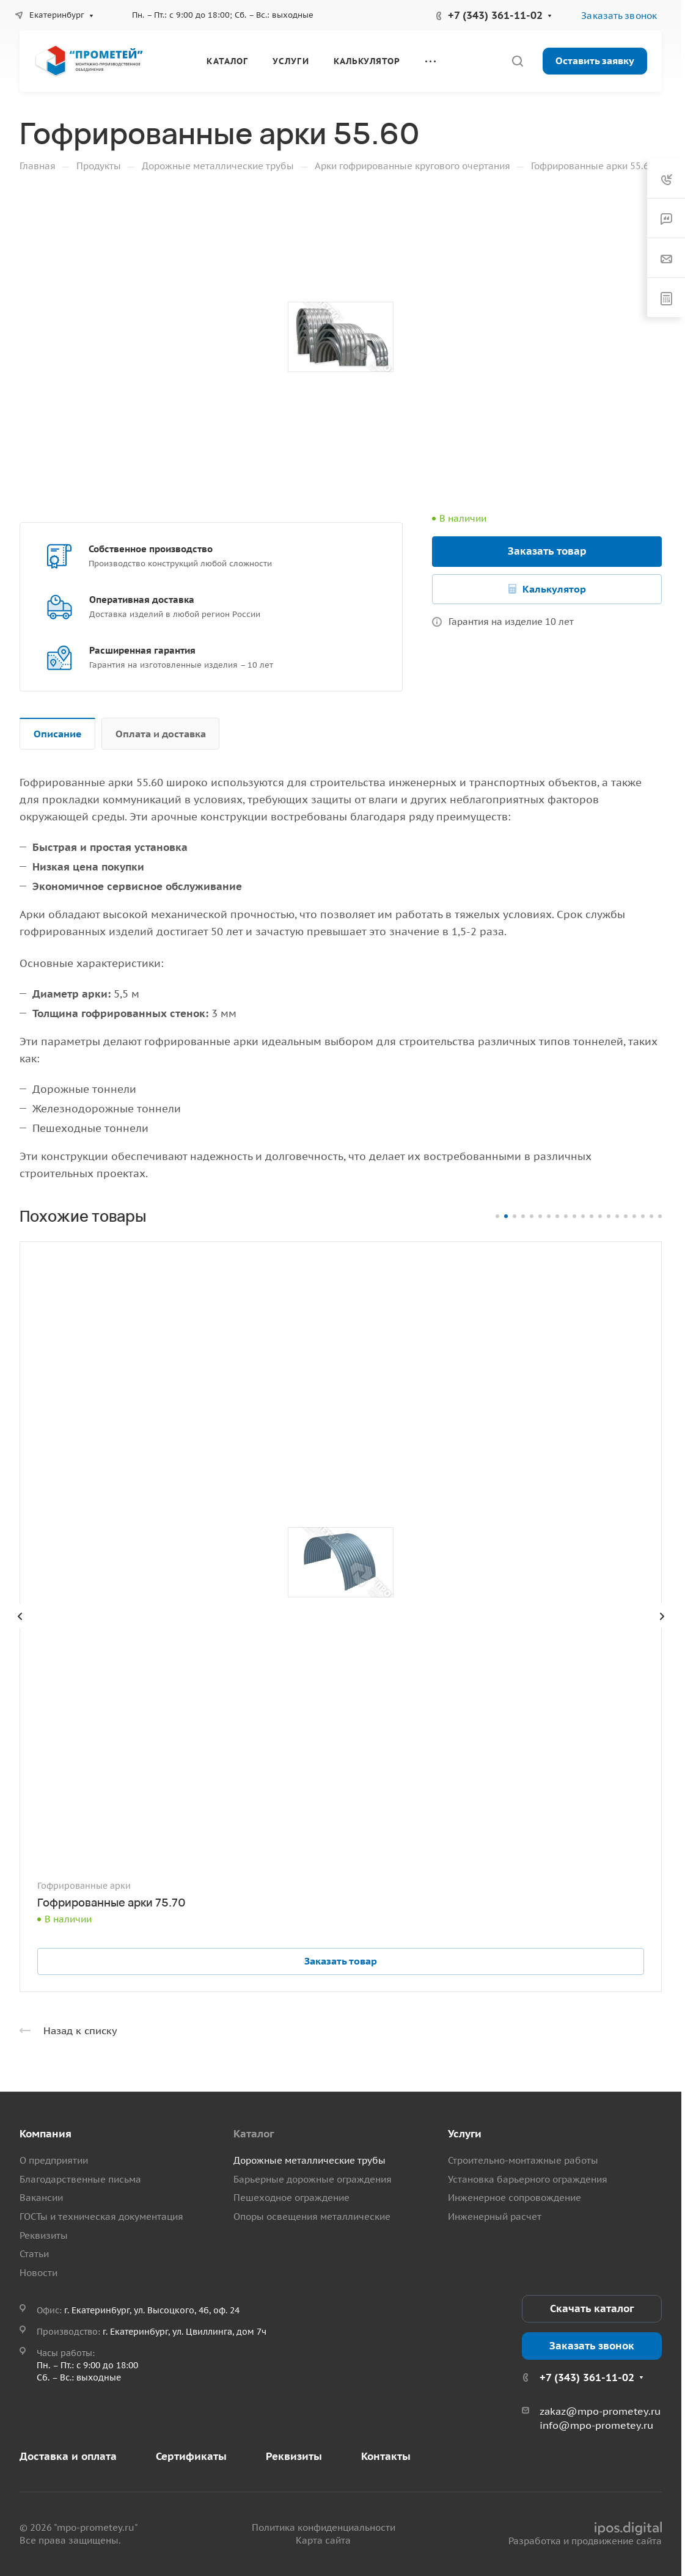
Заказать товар (547, 551)
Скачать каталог (592, 2308)
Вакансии (41, 2197)
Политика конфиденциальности (323, 2527)
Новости (38, 2273)
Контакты (386, 2456)
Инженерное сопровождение (514, 2197)
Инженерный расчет (494, 2216)
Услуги (465, 2133)
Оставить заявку (594, 60)
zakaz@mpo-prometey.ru (600, 2411)
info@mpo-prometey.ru (596, 2425)
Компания (45, 2133)
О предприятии (54, 2160)
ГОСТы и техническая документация (101, 2216)
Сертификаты (191, 2456)
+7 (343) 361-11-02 (495, 15)
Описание (58, 734)
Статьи (34, 2254)
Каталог (253, 2133)
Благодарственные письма (80, 2179)
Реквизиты (44, 2235)
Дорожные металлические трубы (309, 2160)
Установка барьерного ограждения (527, 2179)
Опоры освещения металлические (311, 2216)
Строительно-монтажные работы (523, 2160)
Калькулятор (554, 589)
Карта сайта (323, 2540)
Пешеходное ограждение (291, 2197)
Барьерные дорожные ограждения (312, 2179)
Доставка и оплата (68, 2456)
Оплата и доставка (160, 734)
